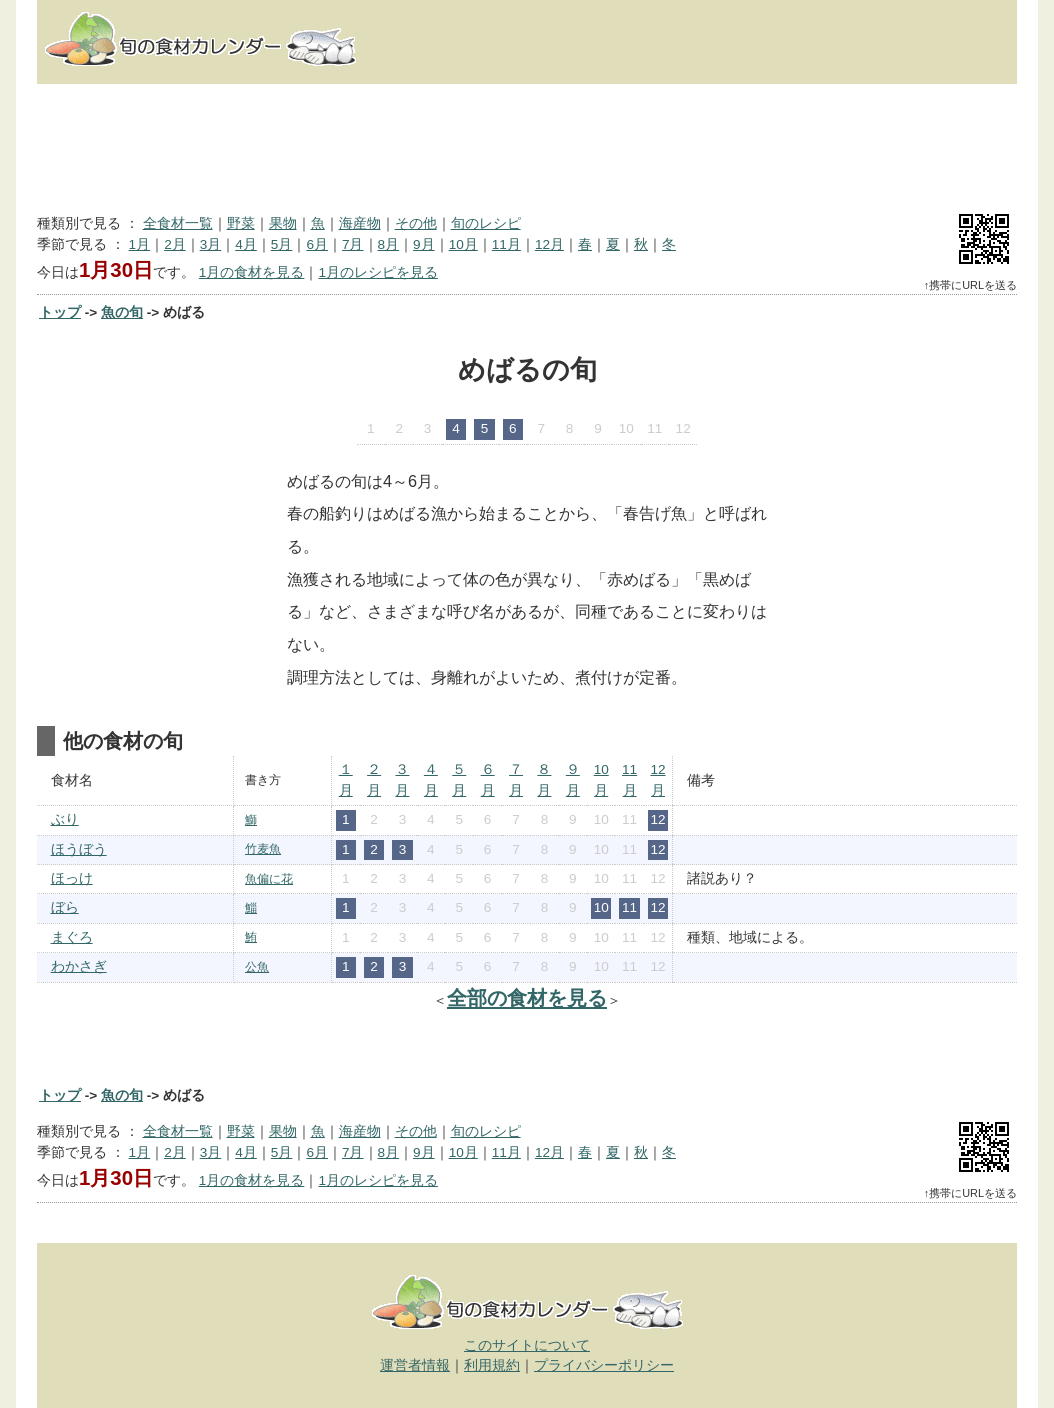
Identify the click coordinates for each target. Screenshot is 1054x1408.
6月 (317, 244)
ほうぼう (79, 849)
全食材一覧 (178, 223)
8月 (389, 244)
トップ (60, 312)
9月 (424, 244)
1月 (140, 244)
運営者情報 (415, 1365)
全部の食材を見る (527, 998)
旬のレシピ (486, 223)
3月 (211, 244)
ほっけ (72, 878)
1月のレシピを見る (378, 272)
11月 (506, 244)
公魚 (257, 967)
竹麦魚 (263, 849)
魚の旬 (122, 312)
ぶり (65, 819)
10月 (463, 244)
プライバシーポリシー (604, 1365)
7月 (353, 244)
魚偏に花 (269, 879)
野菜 (241, 223)
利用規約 (492, 1365)
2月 (175, 244)
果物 (283, 223)
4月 (246, 244)
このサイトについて (527, 1345)
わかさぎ (79, 966)
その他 (416, 223)
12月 (549, 244)
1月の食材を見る (252, 272)
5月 (282, 244)
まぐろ (72, 937)
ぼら (65, 907)
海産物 (360, 223)
